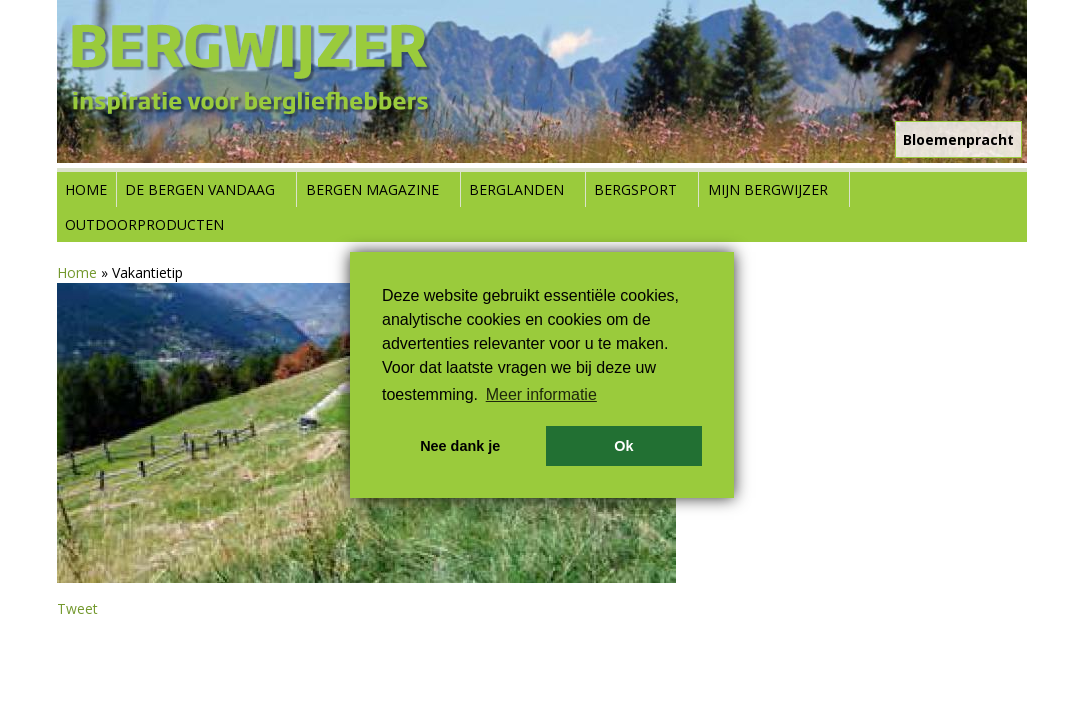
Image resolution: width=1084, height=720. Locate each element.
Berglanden (516, 189)
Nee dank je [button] (460, 446)
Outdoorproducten (144, 224)
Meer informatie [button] (541, 394)
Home (86, 189)
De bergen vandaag (200, 189)
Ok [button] (623, 446)
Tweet (77, 608)
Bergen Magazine (372, 189)
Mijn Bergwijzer (768, 189)
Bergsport (635, 189)
